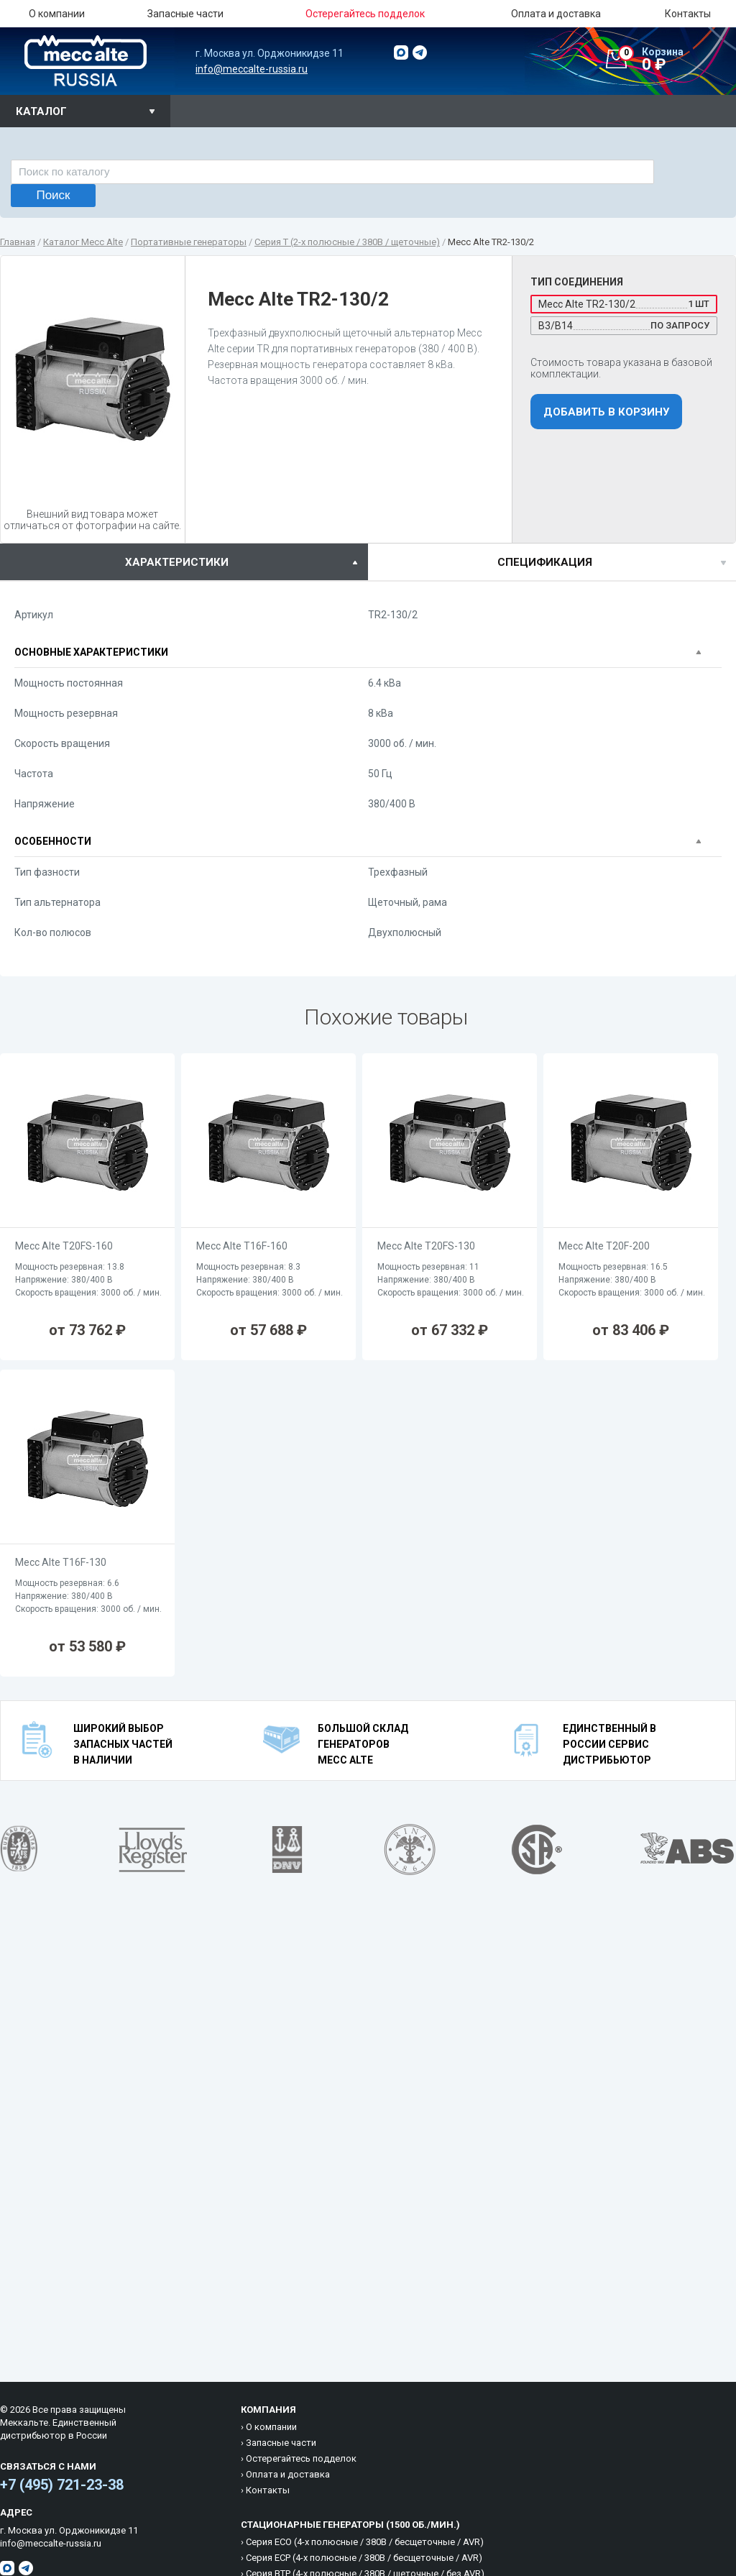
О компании (57, 13)
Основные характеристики (91, 652)
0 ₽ (677, 60)
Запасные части (185, 13)
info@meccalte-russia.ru (252, 69)
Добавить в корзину (606, 411)
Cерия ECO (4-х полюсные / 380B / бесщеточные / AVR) (365, 2541)
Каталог (41, 111)
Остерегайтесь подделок (301, 2458)
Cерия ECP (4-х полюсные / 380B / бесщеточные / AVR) (364, 2557)
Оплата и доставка (556, 13)
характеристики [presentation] (177, 562)
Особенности (52, 841)
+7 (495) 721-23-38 (62, 2484)
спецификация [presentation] (544, 562)
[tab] (184, 562)
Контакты (688, 13)
